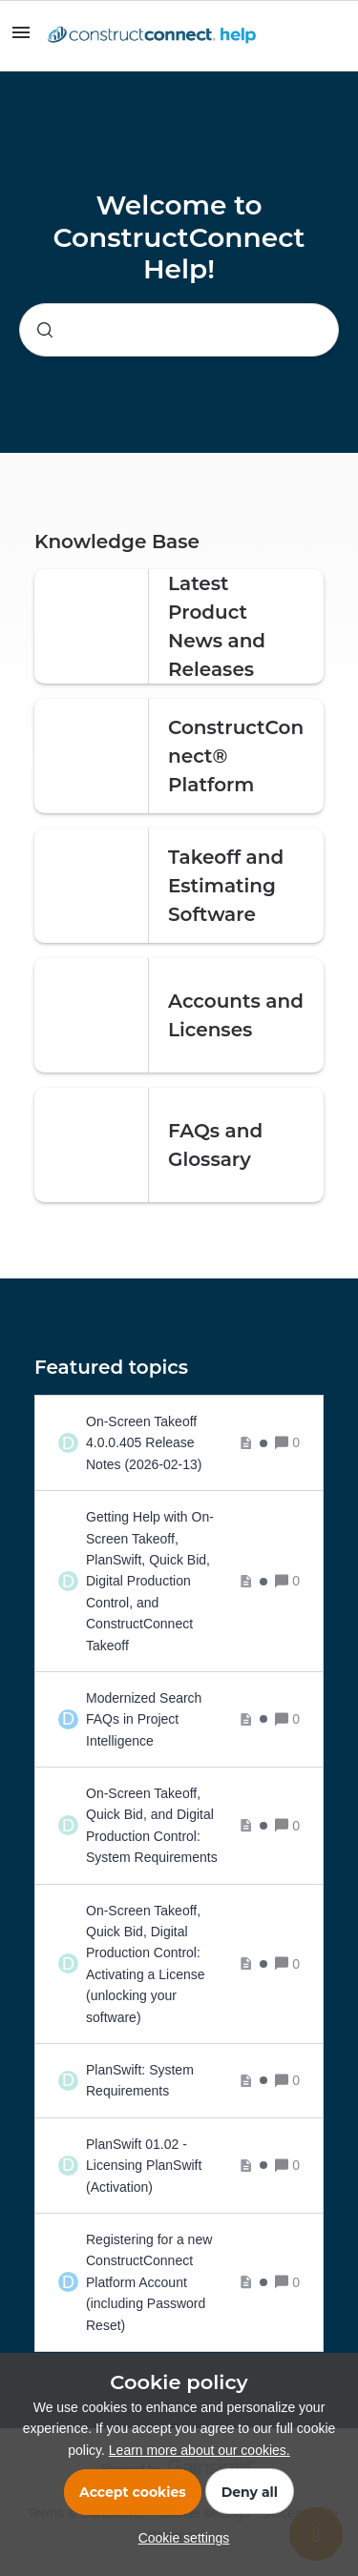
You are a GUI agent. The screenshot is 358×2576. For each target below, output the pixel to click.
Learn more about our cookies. (199, 2450)
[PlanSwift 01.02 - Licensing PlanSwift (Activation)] (176, 2165)
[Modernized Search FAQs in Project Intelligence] (176, 1719)
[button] (179, 2537)
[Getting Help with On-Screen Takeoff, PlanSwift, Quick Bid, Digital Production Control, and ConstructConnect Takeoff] (176, 1581)
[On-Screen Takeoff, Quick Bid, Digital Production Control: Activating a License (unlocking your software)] (176, 1964)
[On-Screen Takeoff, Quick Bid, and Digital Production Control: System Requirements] (176, 1825)
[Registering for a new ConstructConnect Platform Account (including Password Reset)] (176, 2282)
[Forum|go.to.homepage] (152, 36)
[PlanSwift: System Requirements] (176, 2080)
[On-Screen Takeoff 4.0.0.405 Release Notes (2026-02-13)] (176, 1443)
